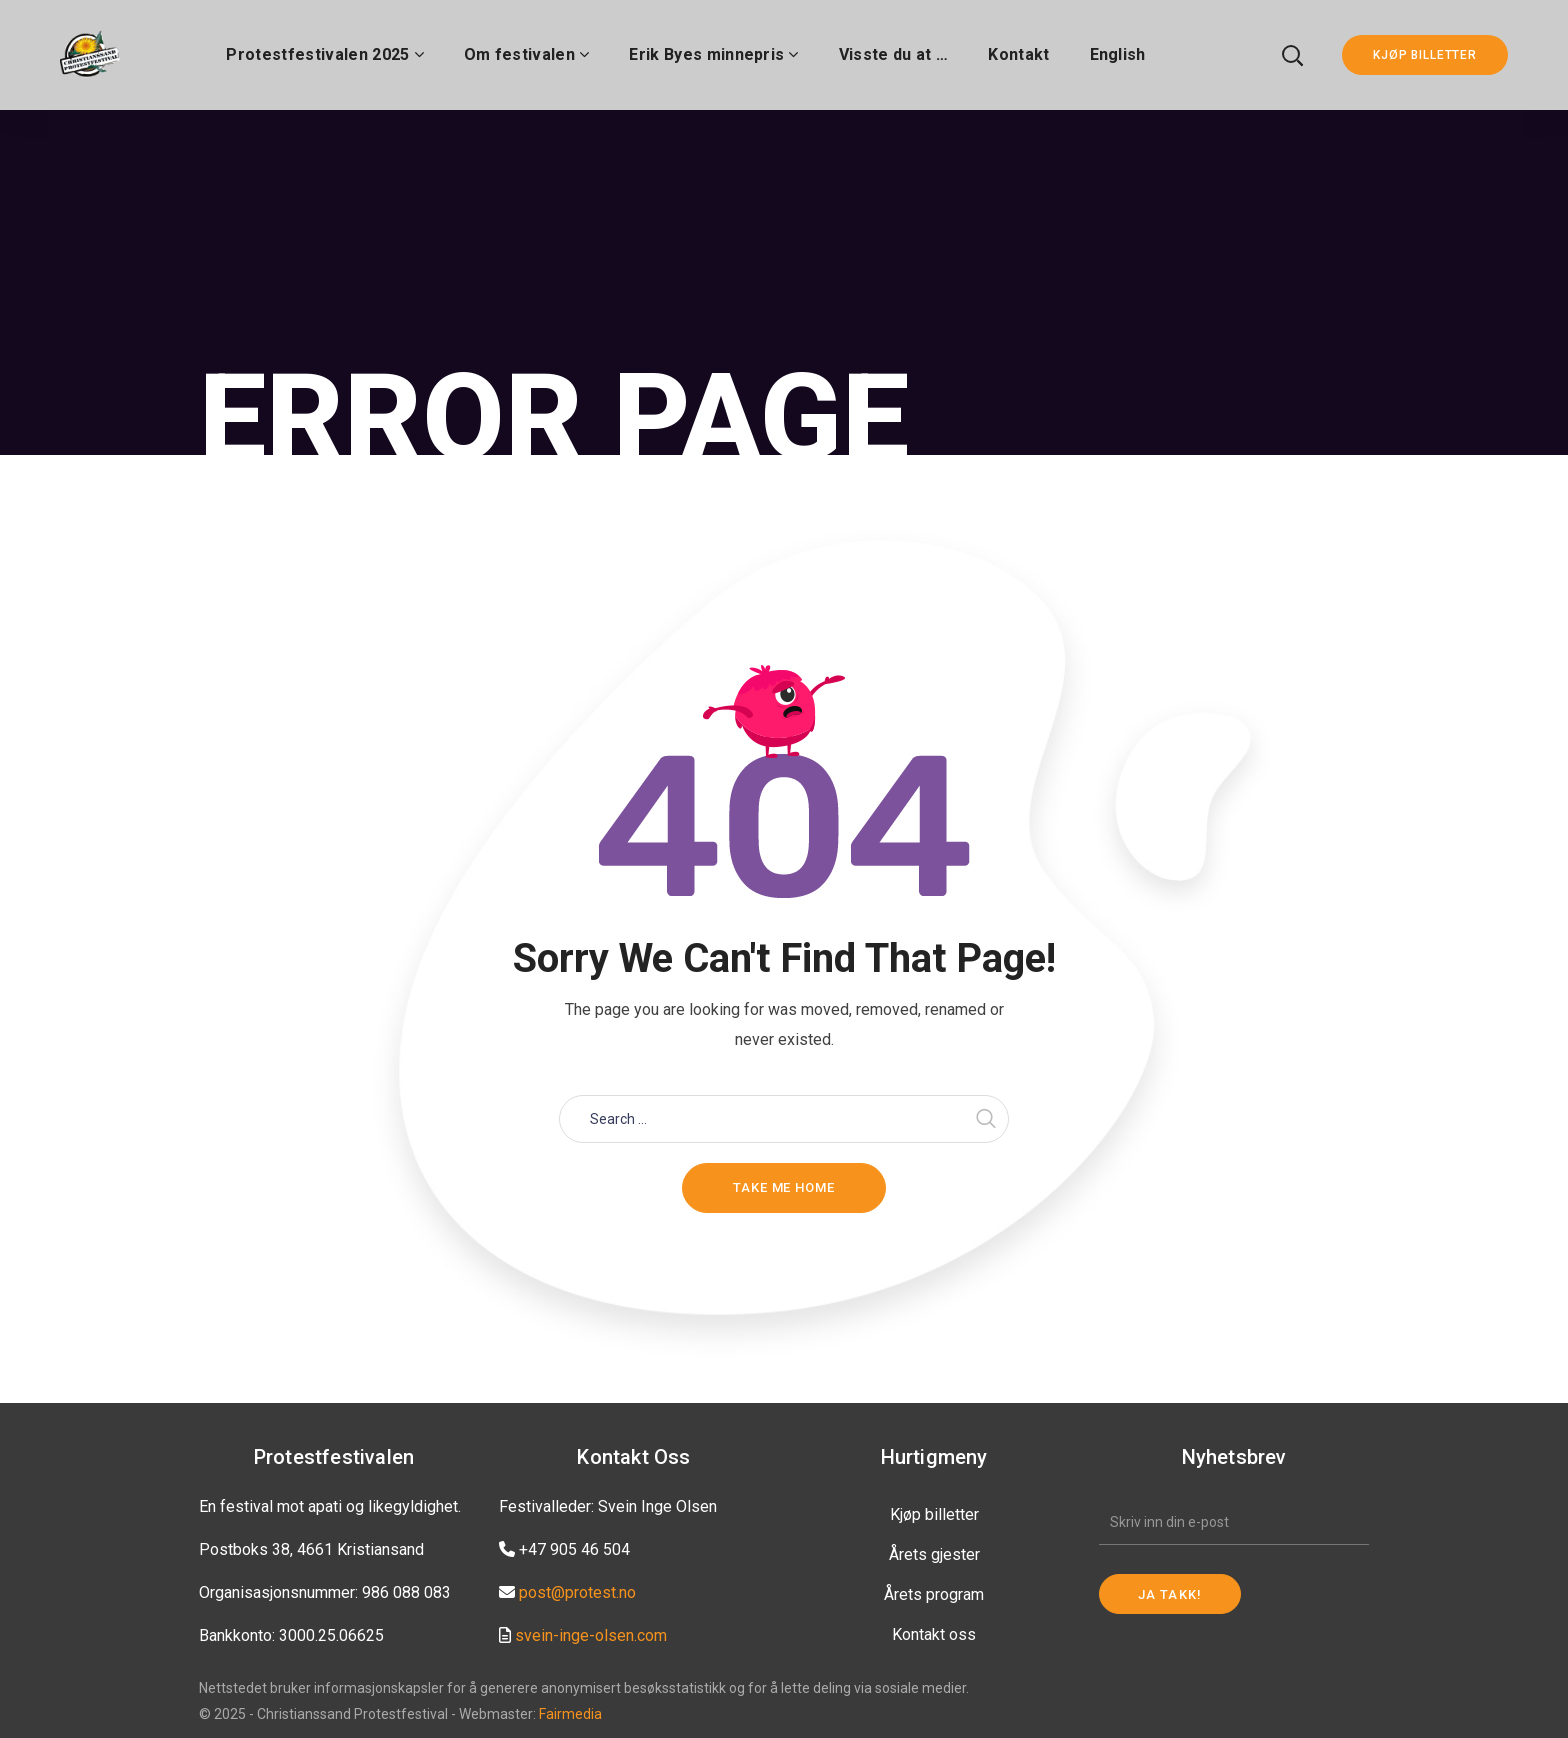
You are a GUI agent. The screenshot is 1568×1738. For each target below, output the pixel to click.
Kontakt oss (934, 1634)
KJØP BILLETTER (1425, 55)
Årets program (934, 1594)
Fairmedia (570, 1714)
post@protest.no (577, 1592)
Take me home (784, 1187)
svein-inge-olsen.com (591, 1635)
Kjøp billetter (934, 1514)
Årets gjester (934, 1554)
